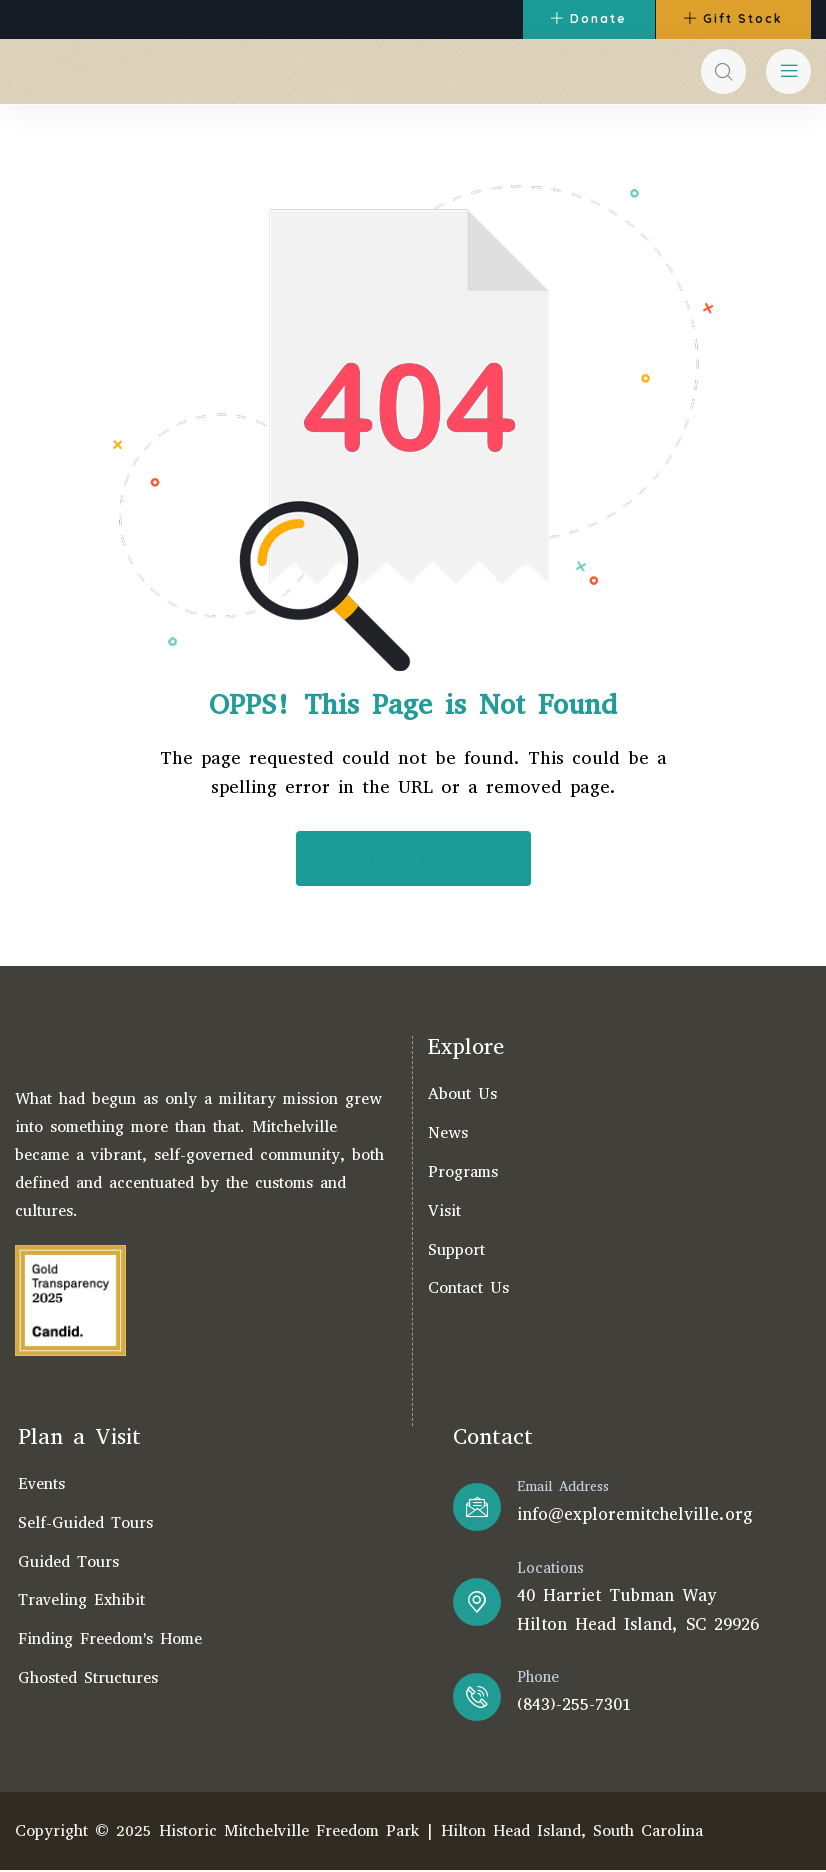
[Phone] (477, 1698)
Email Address (563, 1487)
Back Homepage (413, 860)
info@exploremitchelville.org (635, 1515)
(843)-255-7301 (574, 1705)
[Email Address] (477, 1508)
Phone (538, 1678)
